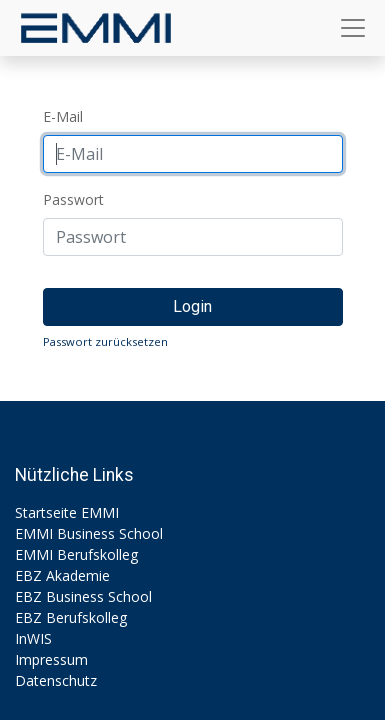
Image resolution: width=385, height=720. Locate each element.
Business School (110, 533)
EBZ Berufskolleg (71, 617)
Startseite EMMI (67, 512)
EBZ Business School (83, 596)
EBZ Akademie (62, 575)
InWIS (33, 638)
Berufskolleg (97, 554)
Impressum (51, 659)
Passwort (73, 199)
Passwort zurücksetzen (105, 341)
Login (192, 306)
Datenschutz (56, 680)
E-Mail (63, 116)
